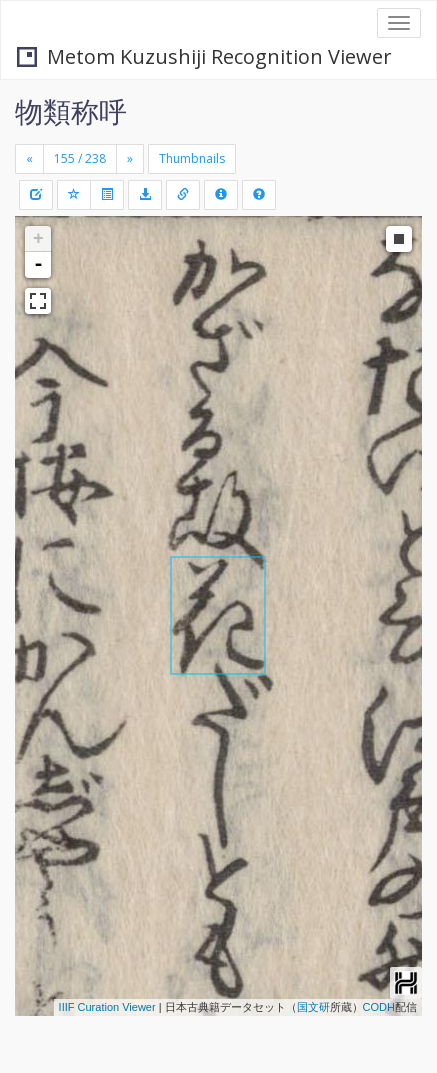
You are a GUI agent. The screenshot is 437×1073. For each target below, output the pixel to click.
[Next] (130, 159)
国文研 (313, 1007)
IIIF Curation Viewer (107, 1007)
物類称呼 (71, 111)
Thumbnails (192, 158)
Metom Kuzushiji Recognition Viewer (204, 56)
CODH (379, 1007)
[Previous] (29, 159)
